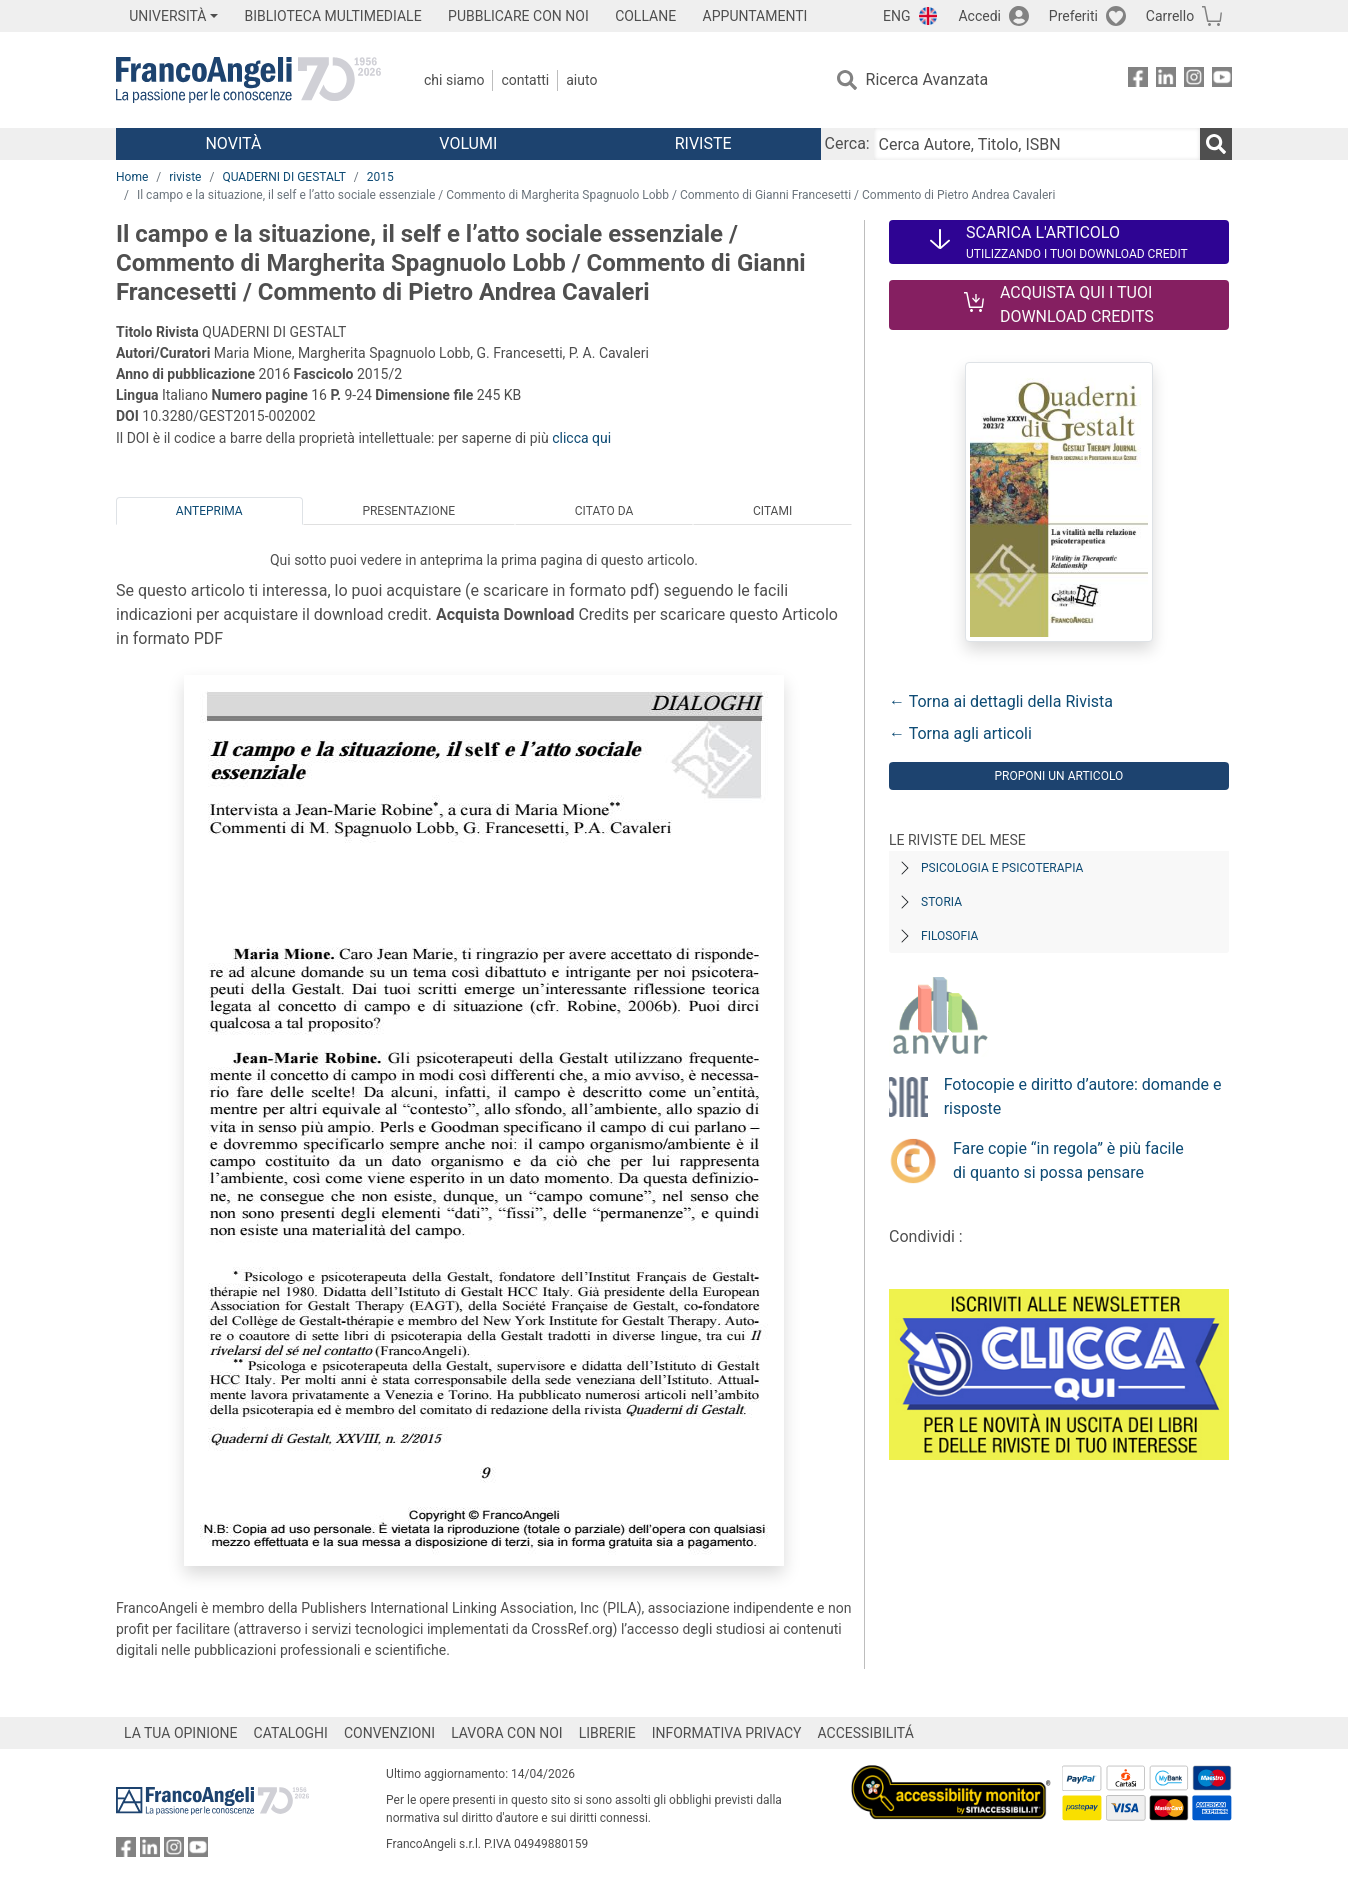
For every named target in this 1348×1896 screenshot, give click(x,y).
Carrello (1170, 16)
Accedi (979, 16)
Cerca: (847, 143)
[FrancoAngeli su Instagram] (1194, 80)
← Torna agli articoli (960, 733)
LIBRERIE (607, 1733)
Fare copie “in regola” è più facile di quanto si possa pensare (1068, 1160)
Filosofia (949, 936)
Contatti (525, 80)
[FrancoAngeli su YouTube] (1222, 80)
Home (132, 177)
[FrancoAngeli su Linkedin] (1166, 80)
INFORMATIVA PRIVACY (727, 1733)
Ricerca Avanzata (927, 79)
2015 (380, 177)
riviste (185, 177)
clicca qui (581, 438)
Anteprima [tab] (209, 511)
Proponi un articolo (1058, 776)
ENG (896, 16)
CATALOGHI (291, 1733)
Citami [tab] (772, 511)
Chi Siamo (454, 80)
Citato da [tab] (604, 511)
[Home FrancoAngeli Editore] (248, 80)
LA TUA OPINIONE (181, 1733)
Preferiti (1073, 16)
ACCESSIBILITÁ (866, 1733)
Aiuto (581, 80)
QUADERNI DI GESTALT (283, 177)
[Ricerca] (1216, 144)
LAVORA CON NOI (507, 1733)
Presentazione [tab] (408, 511)
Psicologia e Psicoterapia (1002, 868)
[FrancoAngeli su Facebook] (1138, 80)
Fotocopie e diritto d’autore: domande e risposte (1083, 1096)
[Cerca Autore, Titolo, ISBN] (1037, 144)
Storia (941, 902)
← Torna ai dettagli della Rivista (1001, 701)
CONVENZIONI (389, 1733)
